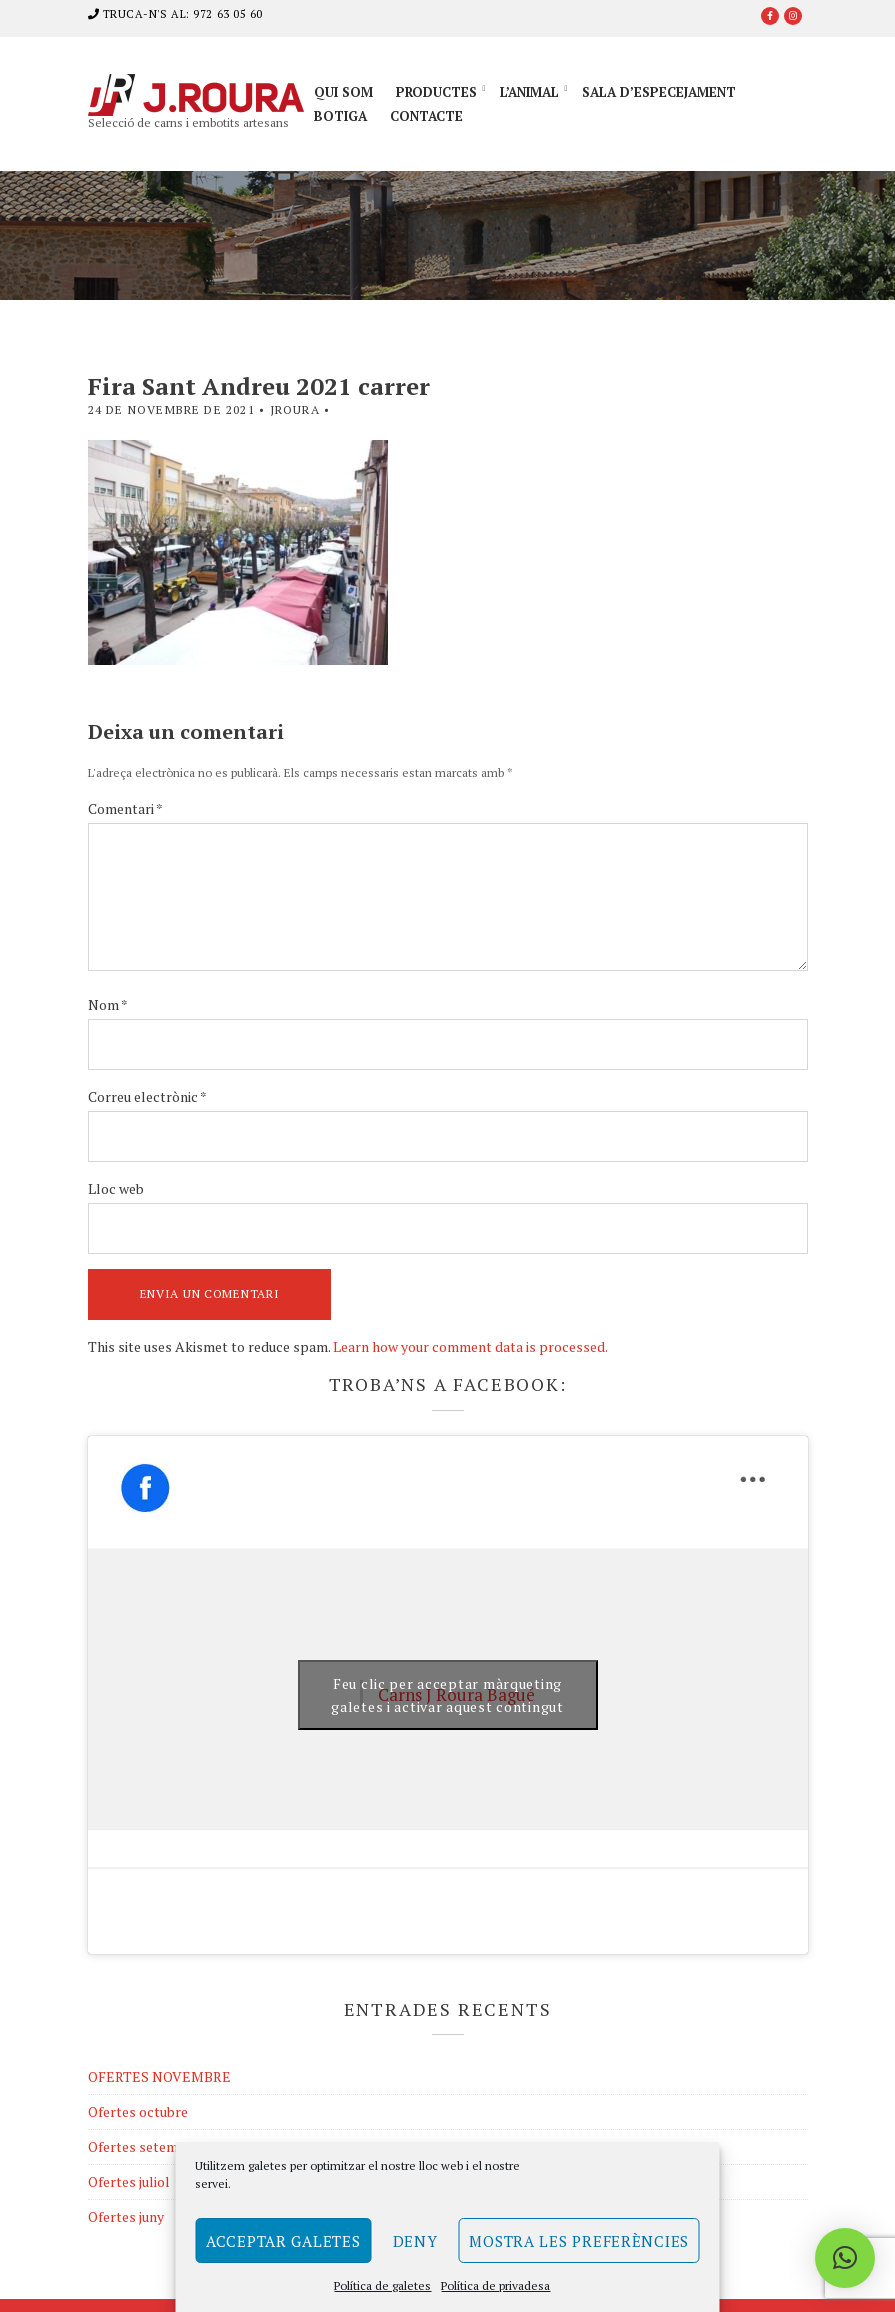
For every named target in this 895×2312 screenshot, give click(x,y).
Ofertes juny (126, 2216)
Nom (108, 1004)
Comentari (125, 808)
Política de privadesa (495, 2285)
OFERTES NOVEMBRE (159, 2076)
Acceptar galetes (283, 2241)
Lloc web (116, 1188)
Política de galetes (382, 2285)
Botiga (340, 116)
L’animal (529, 92)
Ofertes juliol (129, 2181)
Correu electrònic (147, 1096)
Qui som (343, 92)
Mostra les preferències (579, 2241)
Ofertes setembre (143, 2146)
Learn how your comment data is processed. (470, 1346)
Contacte (426, 116)
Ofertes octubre (138, 2111)
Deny (415, 2241)
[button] (845, 2258)
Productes (436, 92)
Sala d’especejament (659, 92)
